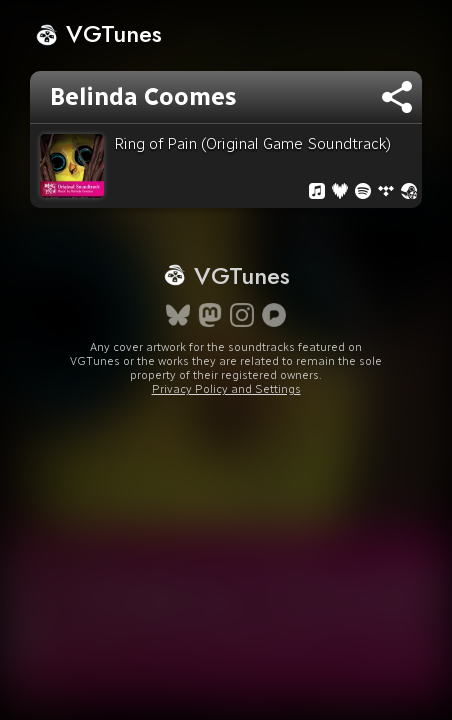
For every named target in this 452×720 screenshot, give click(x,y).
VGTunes (98, 33)
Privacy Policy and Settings (226, 389)
